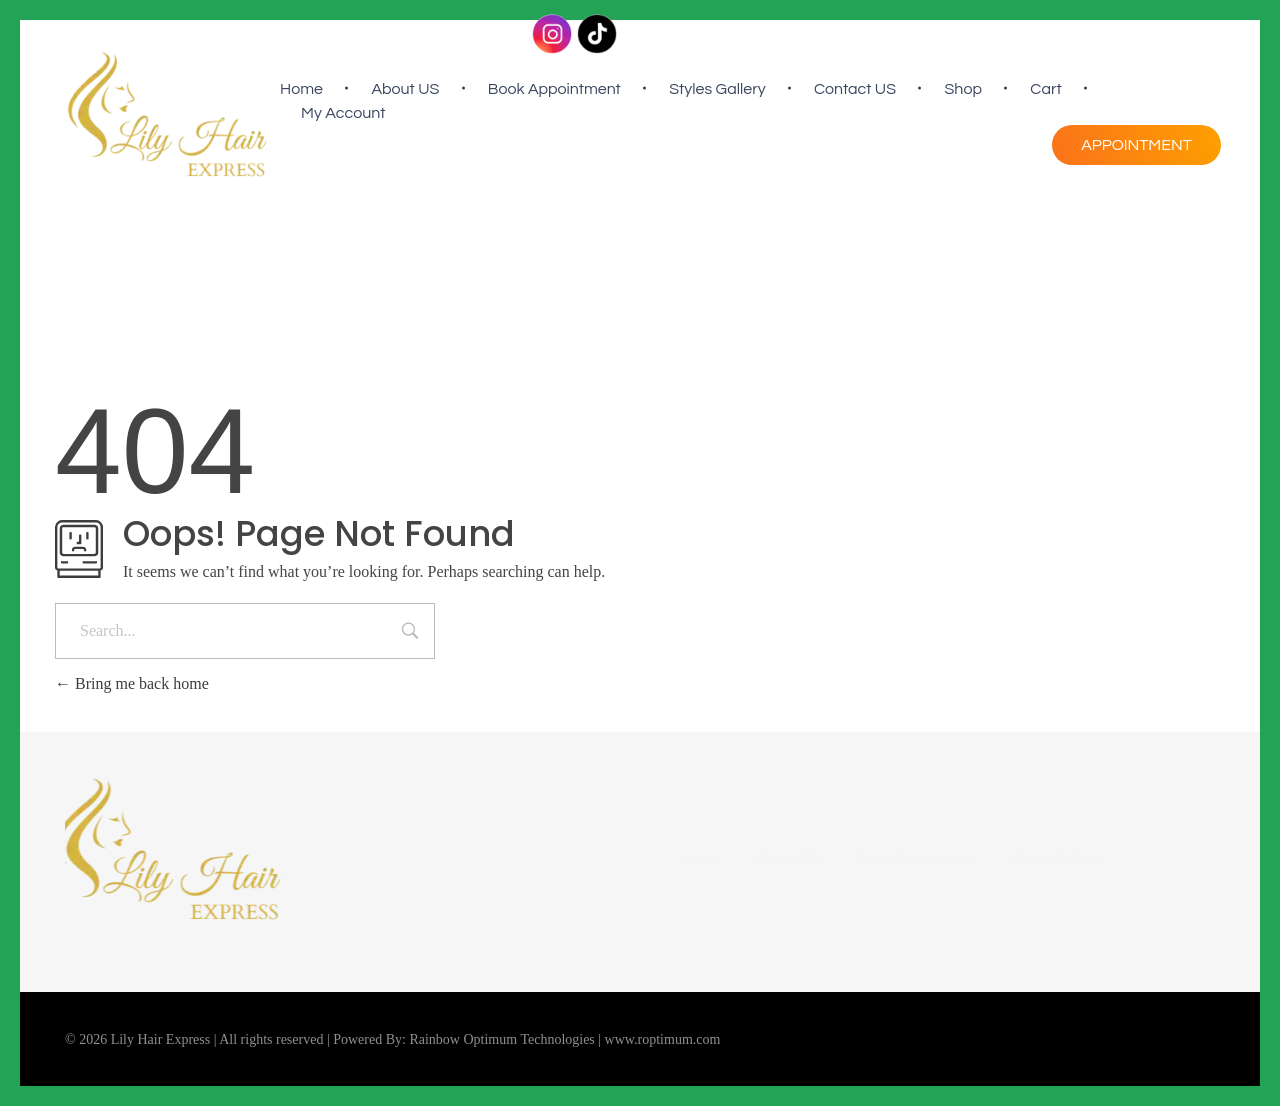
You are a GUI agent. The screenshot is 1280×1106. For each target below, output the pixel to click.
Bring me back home (132, 683)
